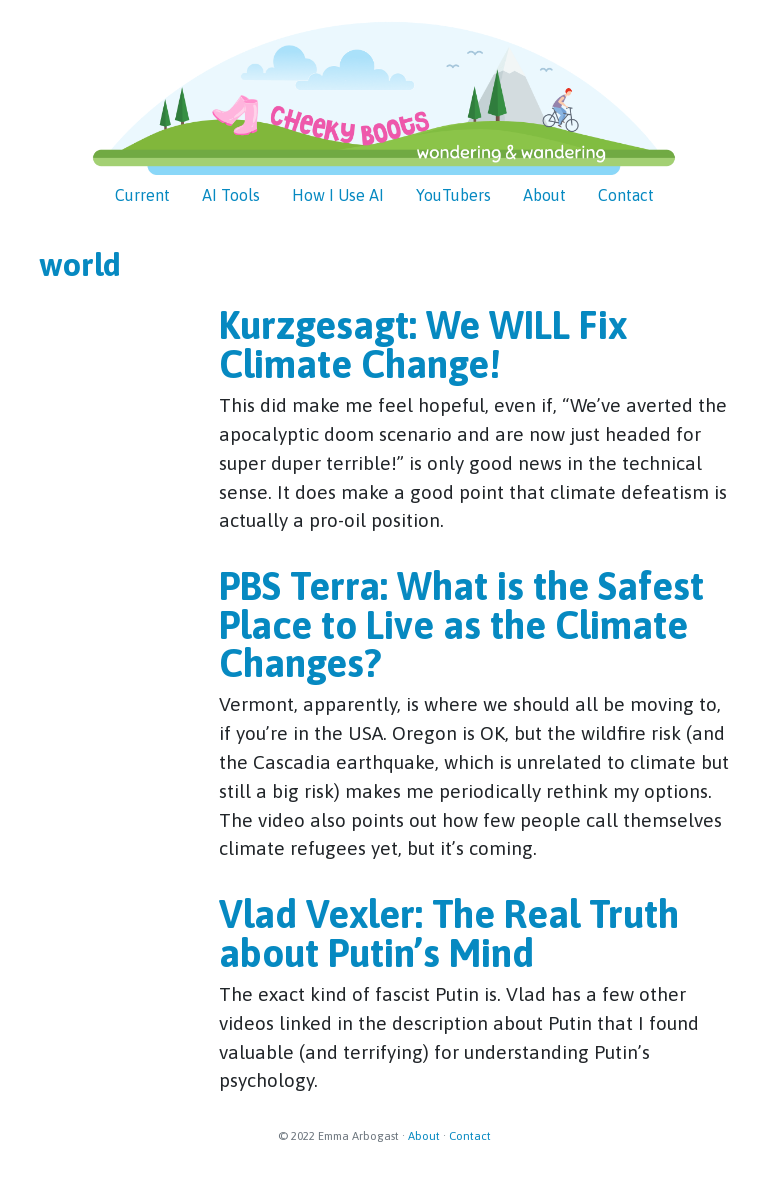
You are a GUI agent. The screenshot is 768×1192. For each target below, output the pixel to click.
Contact (470, 1135)
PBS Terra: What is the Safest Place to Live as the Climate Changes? (461, 624)
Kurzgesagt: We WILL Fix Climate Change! (423, 344)
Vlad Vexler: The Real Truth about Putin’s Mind (449, 933)
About (424, 1135)
